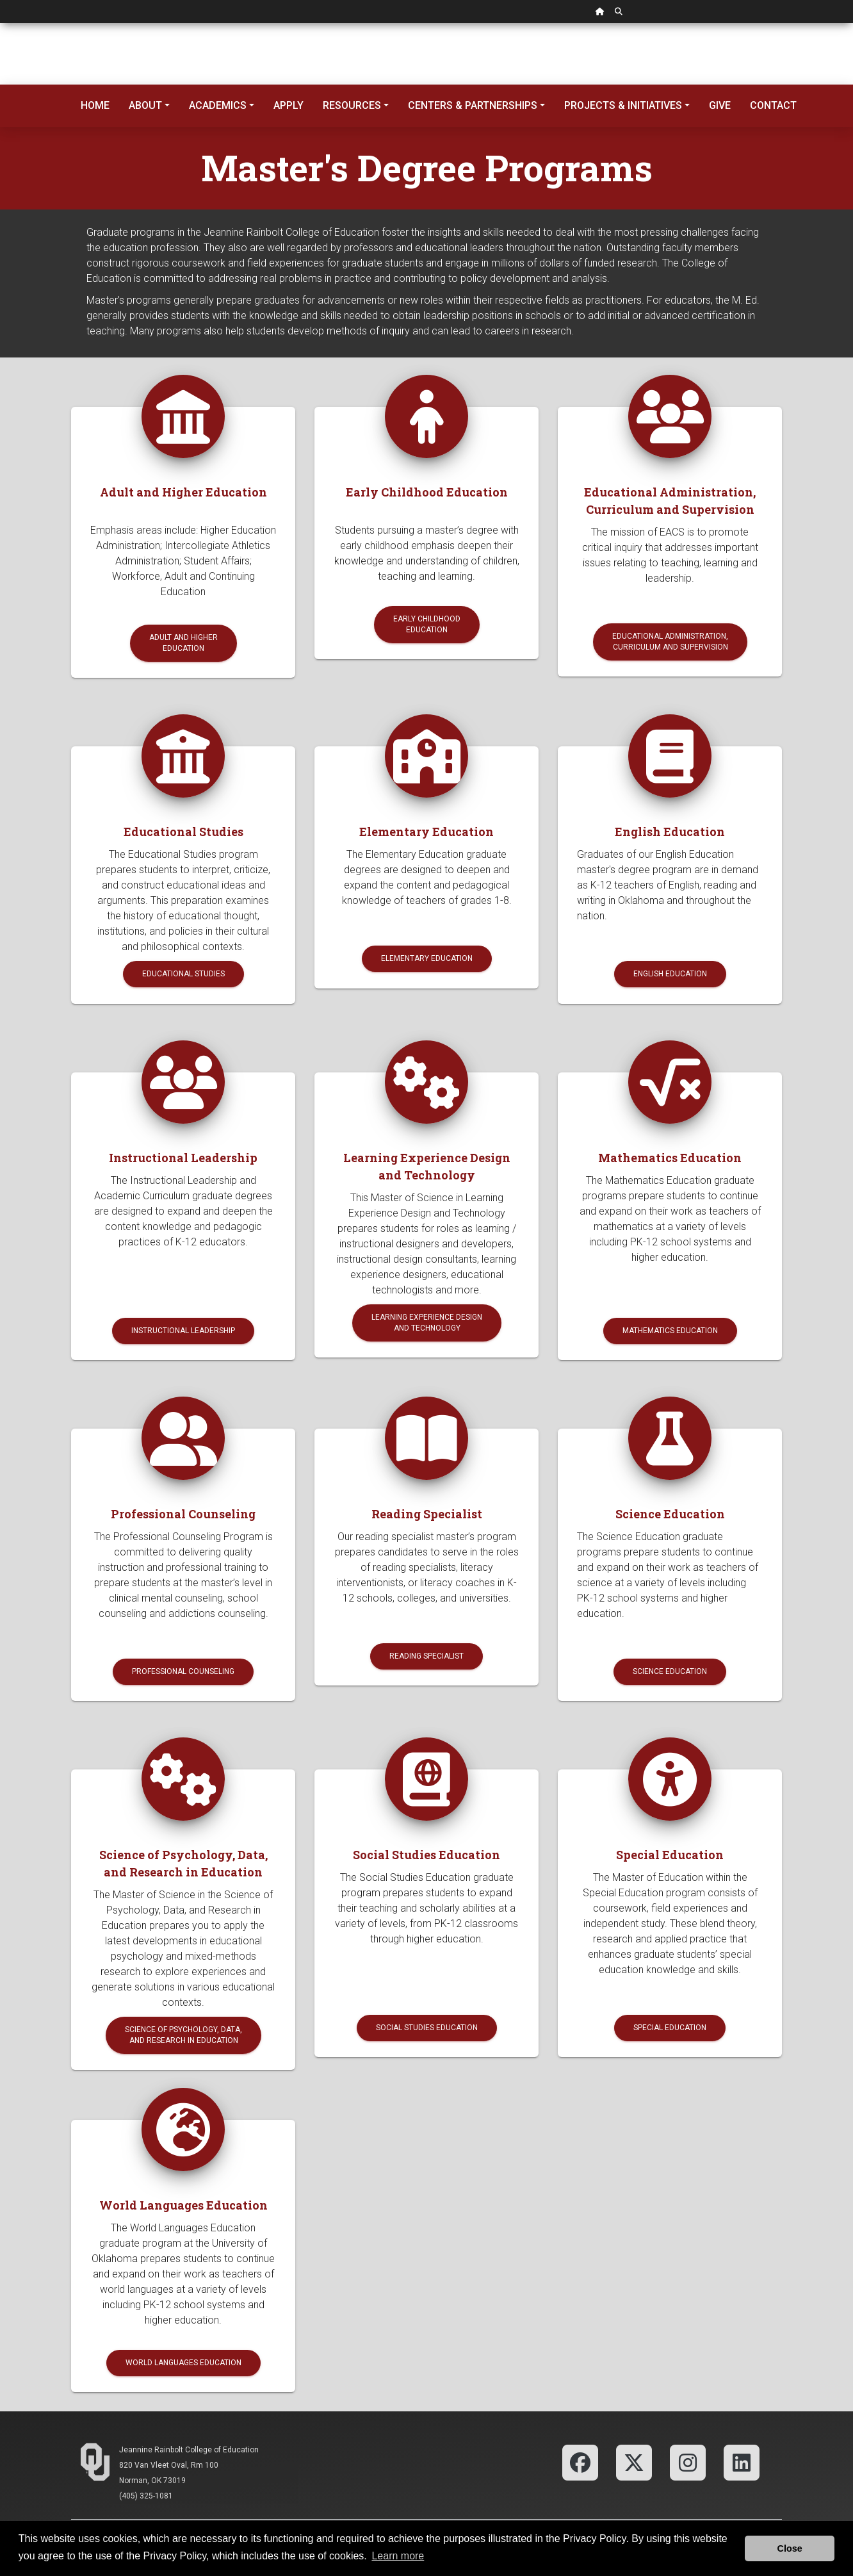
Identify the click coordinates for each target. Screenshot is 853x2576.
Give (720, 105)
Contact (773, 105)
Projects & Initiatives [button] (623, 105)
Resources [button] (352, 105)
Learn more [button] (397, 2555)
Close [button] (789, 2548)
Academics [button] (218, 105)
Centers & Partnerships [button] (472, 105)
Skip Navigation (0, 23)
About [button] (145, 105)
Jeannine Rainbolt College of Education (189, 2449)
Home (95, 105)
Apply (288, 105)
